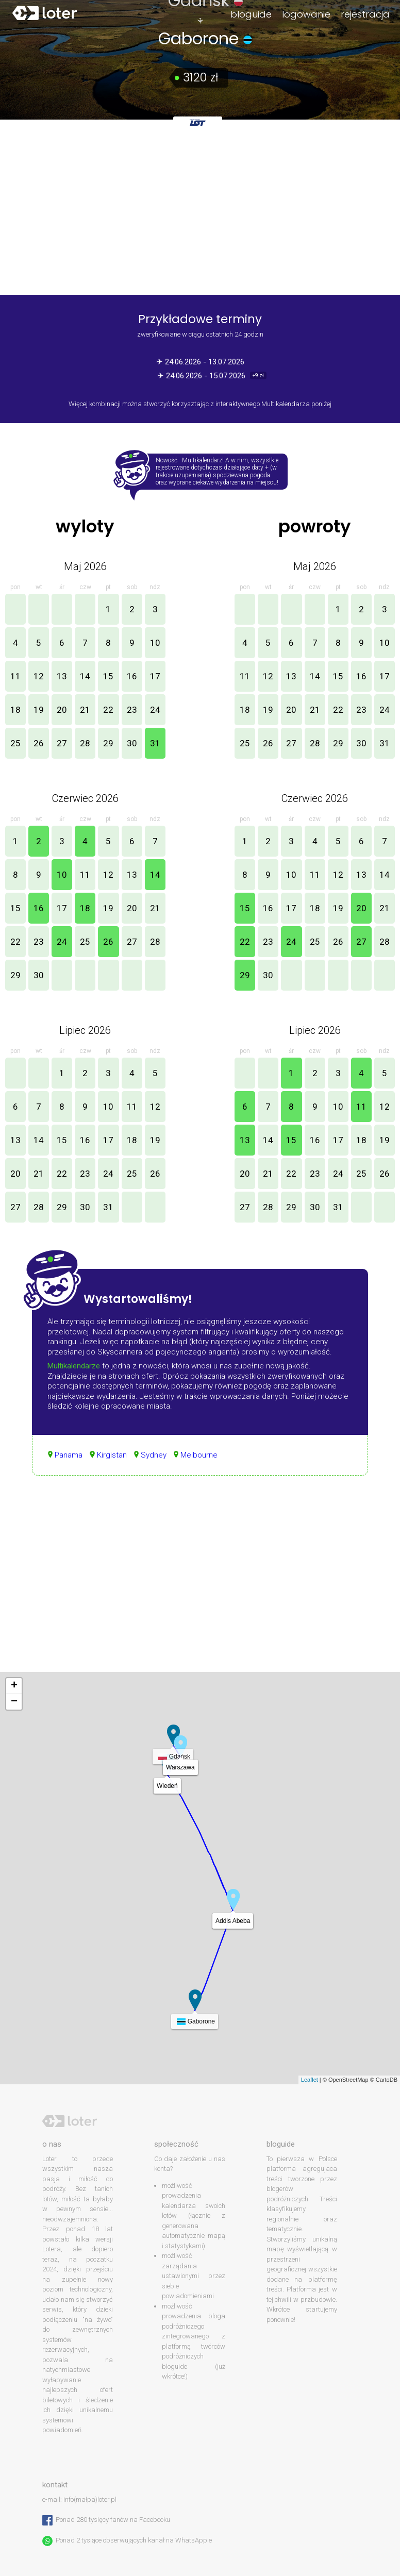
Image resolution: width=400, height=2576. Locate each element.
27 (62, 743)
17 (155, 676)
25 (15, 743)
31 (155, 743)
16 (132, 676)
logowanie (306, 14)
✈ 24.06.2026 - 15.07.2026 (202, 375)
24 (155, 710)
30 (132, 743)
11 (15, 676)
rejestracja (365, 14)
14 (85, 676)
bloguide (251, 14)
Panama (68, 1455)
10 (155, 643)
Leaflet (309, 2080)
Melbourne (199, 1455)
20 (62, 710)
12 (39, 676)
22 (108, 710)
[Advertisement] (200, 1584)
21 (85, 710)
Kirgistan (112, 1455)
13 (62, 676)
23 (132, 710)
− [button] (14, 1702)
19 (39, 710)
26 (39, 743)
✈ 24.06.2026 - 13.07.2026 (200, 361)
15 (108, 676)
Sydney (153, 1455)
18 (15, 710)
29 (108, 743)
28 (85, 743)
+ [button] (14, 1686)
